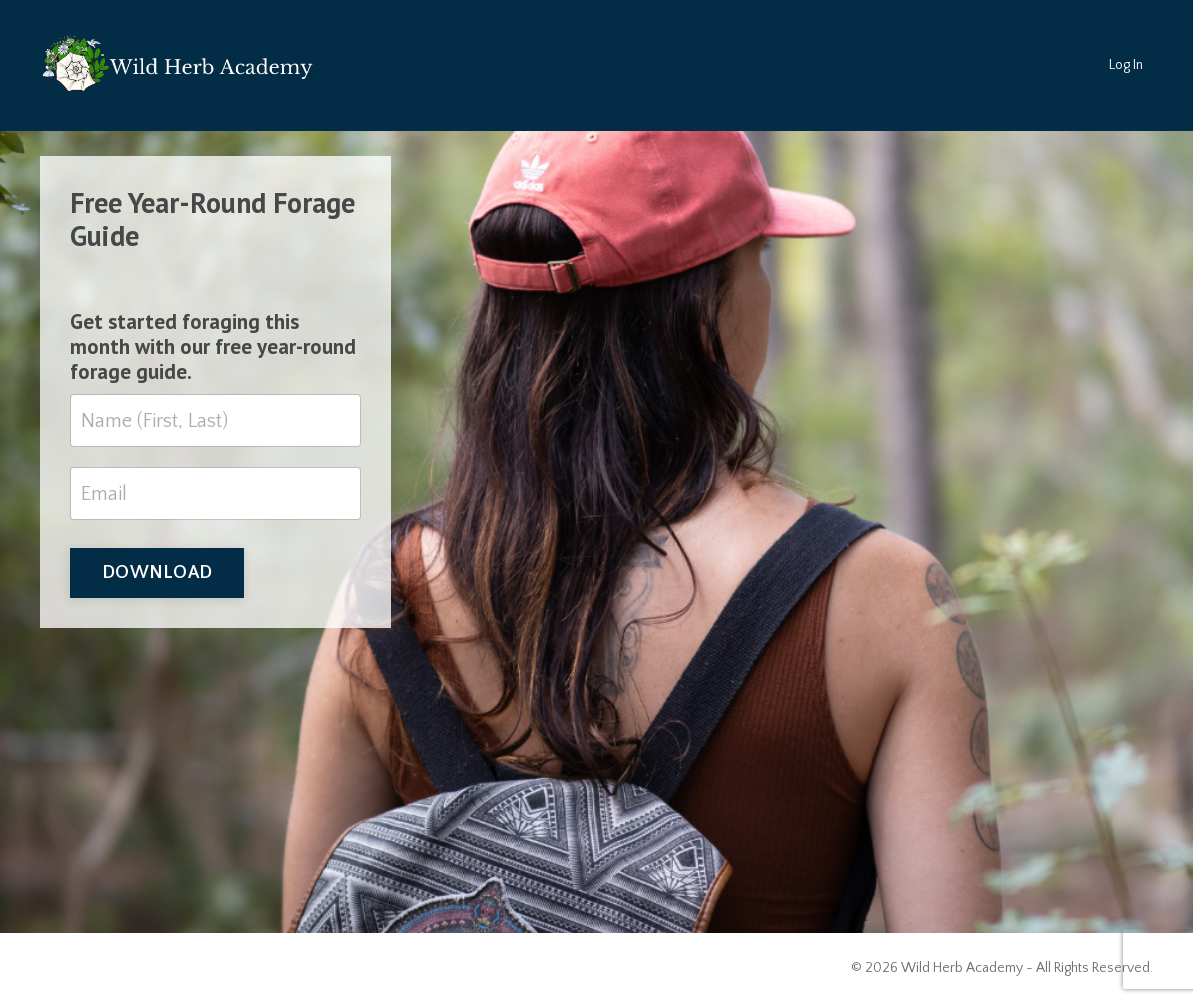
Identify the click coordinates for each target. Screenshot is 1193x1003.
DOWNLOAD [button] (157, 573)
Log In (1126, 65)
